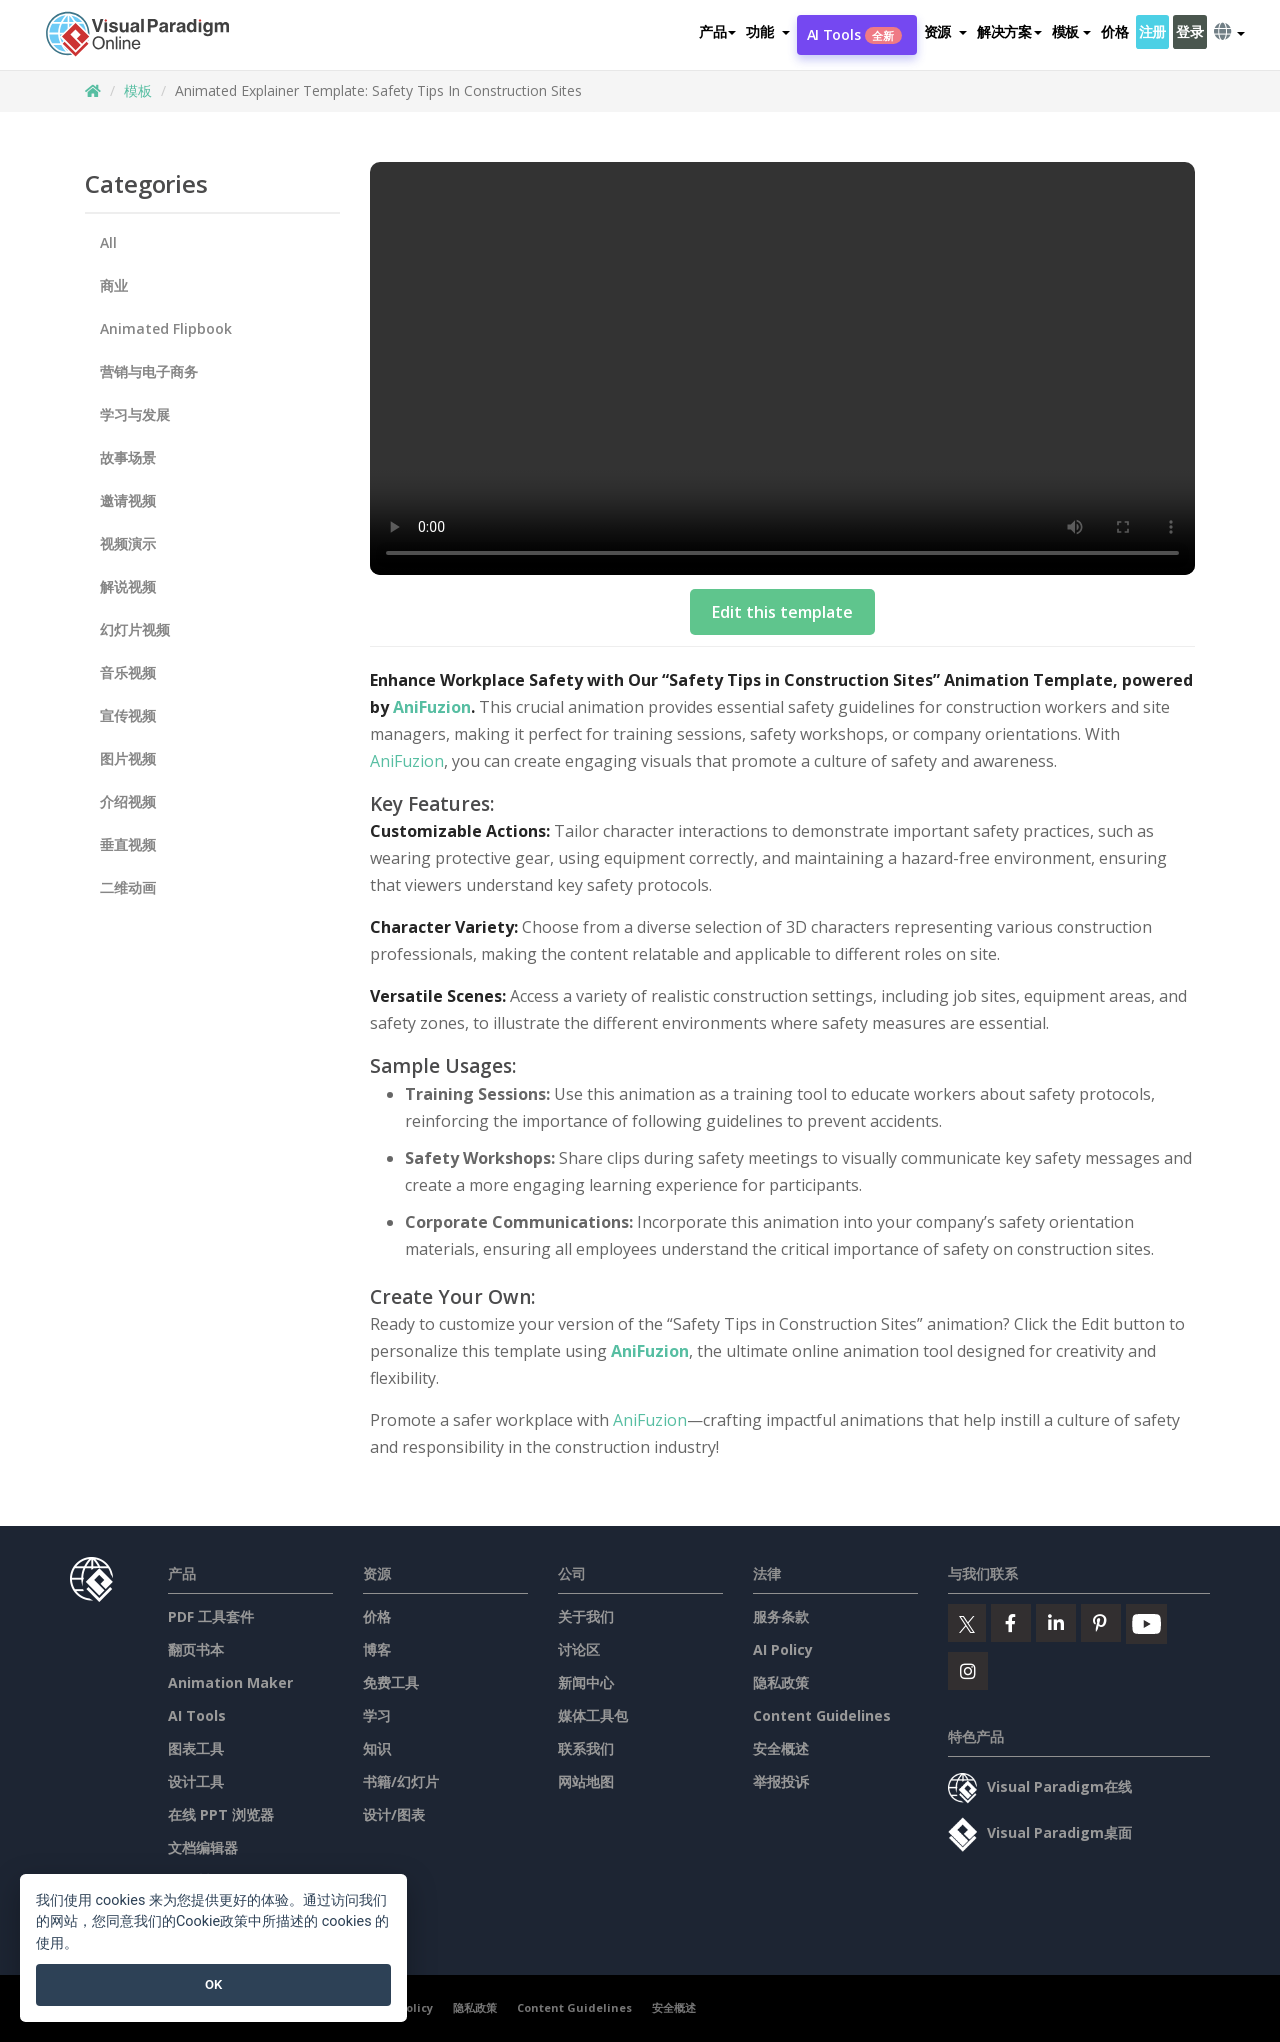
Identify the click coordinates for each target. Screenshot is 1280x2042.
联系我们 (586, 1748)
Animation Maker (230, 1682)
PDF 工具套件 (211, 1616)
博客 (377, 1649)
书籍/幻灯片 (401, 1781)
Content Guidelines (822, 1715)
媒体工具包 (593, 1715)
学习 (377, 1715)
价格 (1114, 31)
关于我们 (586, 1616)
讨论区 (579, 1649)
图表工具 (196, 1748)
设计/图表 (394, 1814)
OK (213, 1984)
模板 (138, 90)
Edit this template (782, 612)
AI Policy (783, 1649)
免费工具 (391, 1682)
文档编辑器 (203, 1847)
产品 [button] (717, 31)
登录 (1189, 31)
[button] (767, 32)
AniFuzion (432, 707)
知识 (377, 1748)
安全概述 (781, 1748)
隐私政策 (781, 1682)
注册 (1152, 31)
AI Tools (854, 34)
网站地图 (586, 1781)
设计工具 (196, 1781)
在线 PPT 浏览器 (221, 1814)
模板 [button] (1071, 31)
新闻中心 (586, 1682)
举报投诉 (781, 1781)
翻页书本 (196, 1649)
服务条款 (781, 1616)
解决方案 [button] (1009, 31)
